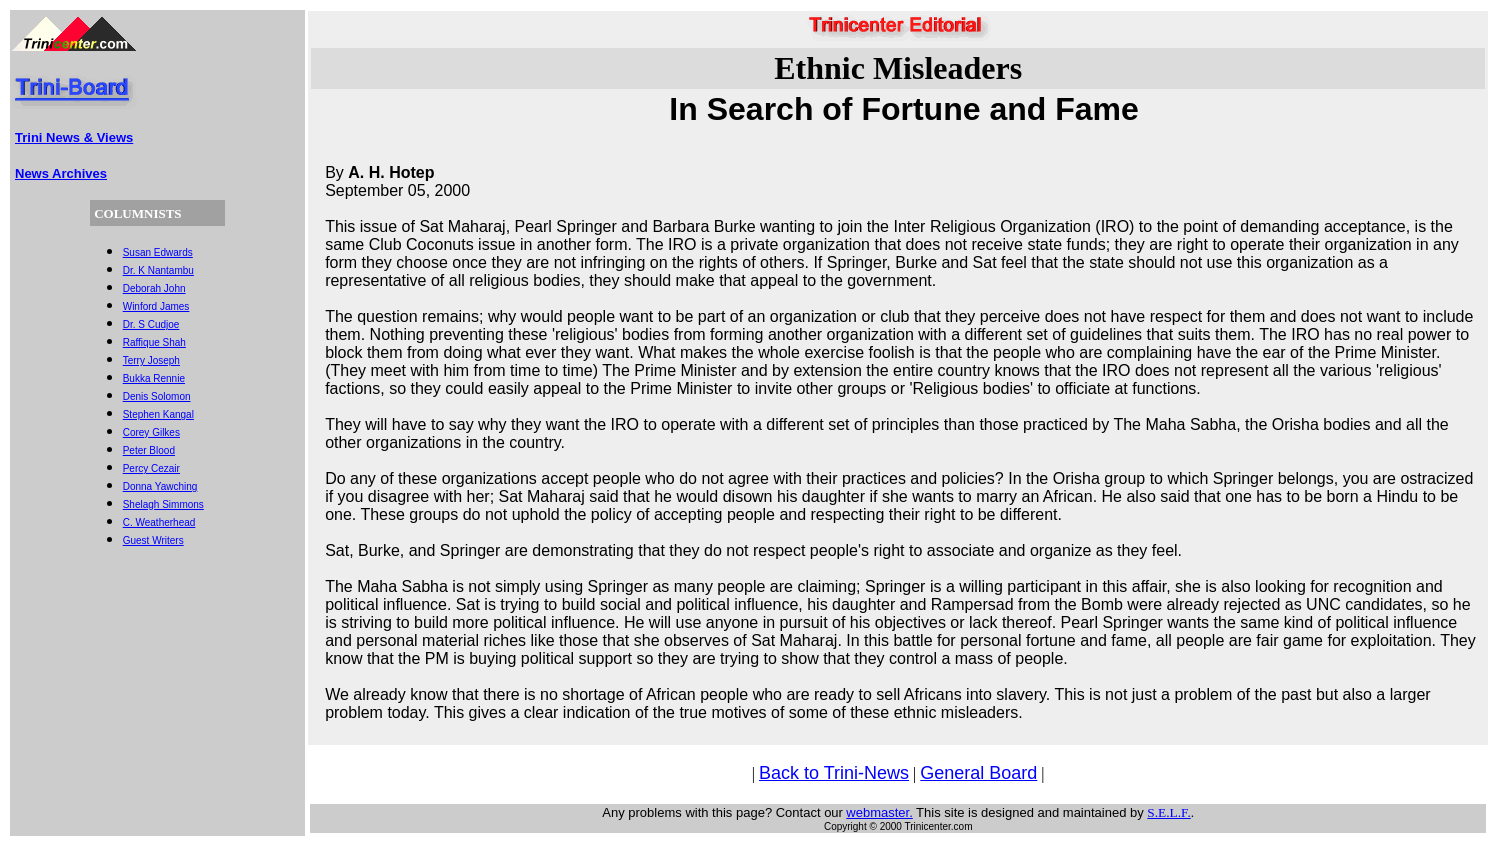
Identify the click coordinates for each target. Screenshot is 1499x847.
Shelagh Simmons (163, 504)
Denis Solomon (157, 396)
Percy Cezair (151, 468)
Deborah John (154, 288)
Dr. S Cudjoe (151, 324)
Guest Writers (153, 540)
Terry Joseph (151, 360)
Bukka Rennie (154, 378)
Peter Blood (149, 450)
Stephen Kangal (158, 414)
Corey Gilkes (151, 432)
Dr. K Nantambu (158, 270)
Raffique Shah (154, 342)
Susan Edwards (158, 252)
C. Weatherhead (159, 522)
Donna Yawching (160, 486)
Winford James (156, 306)
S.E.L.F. (1168, 812)
